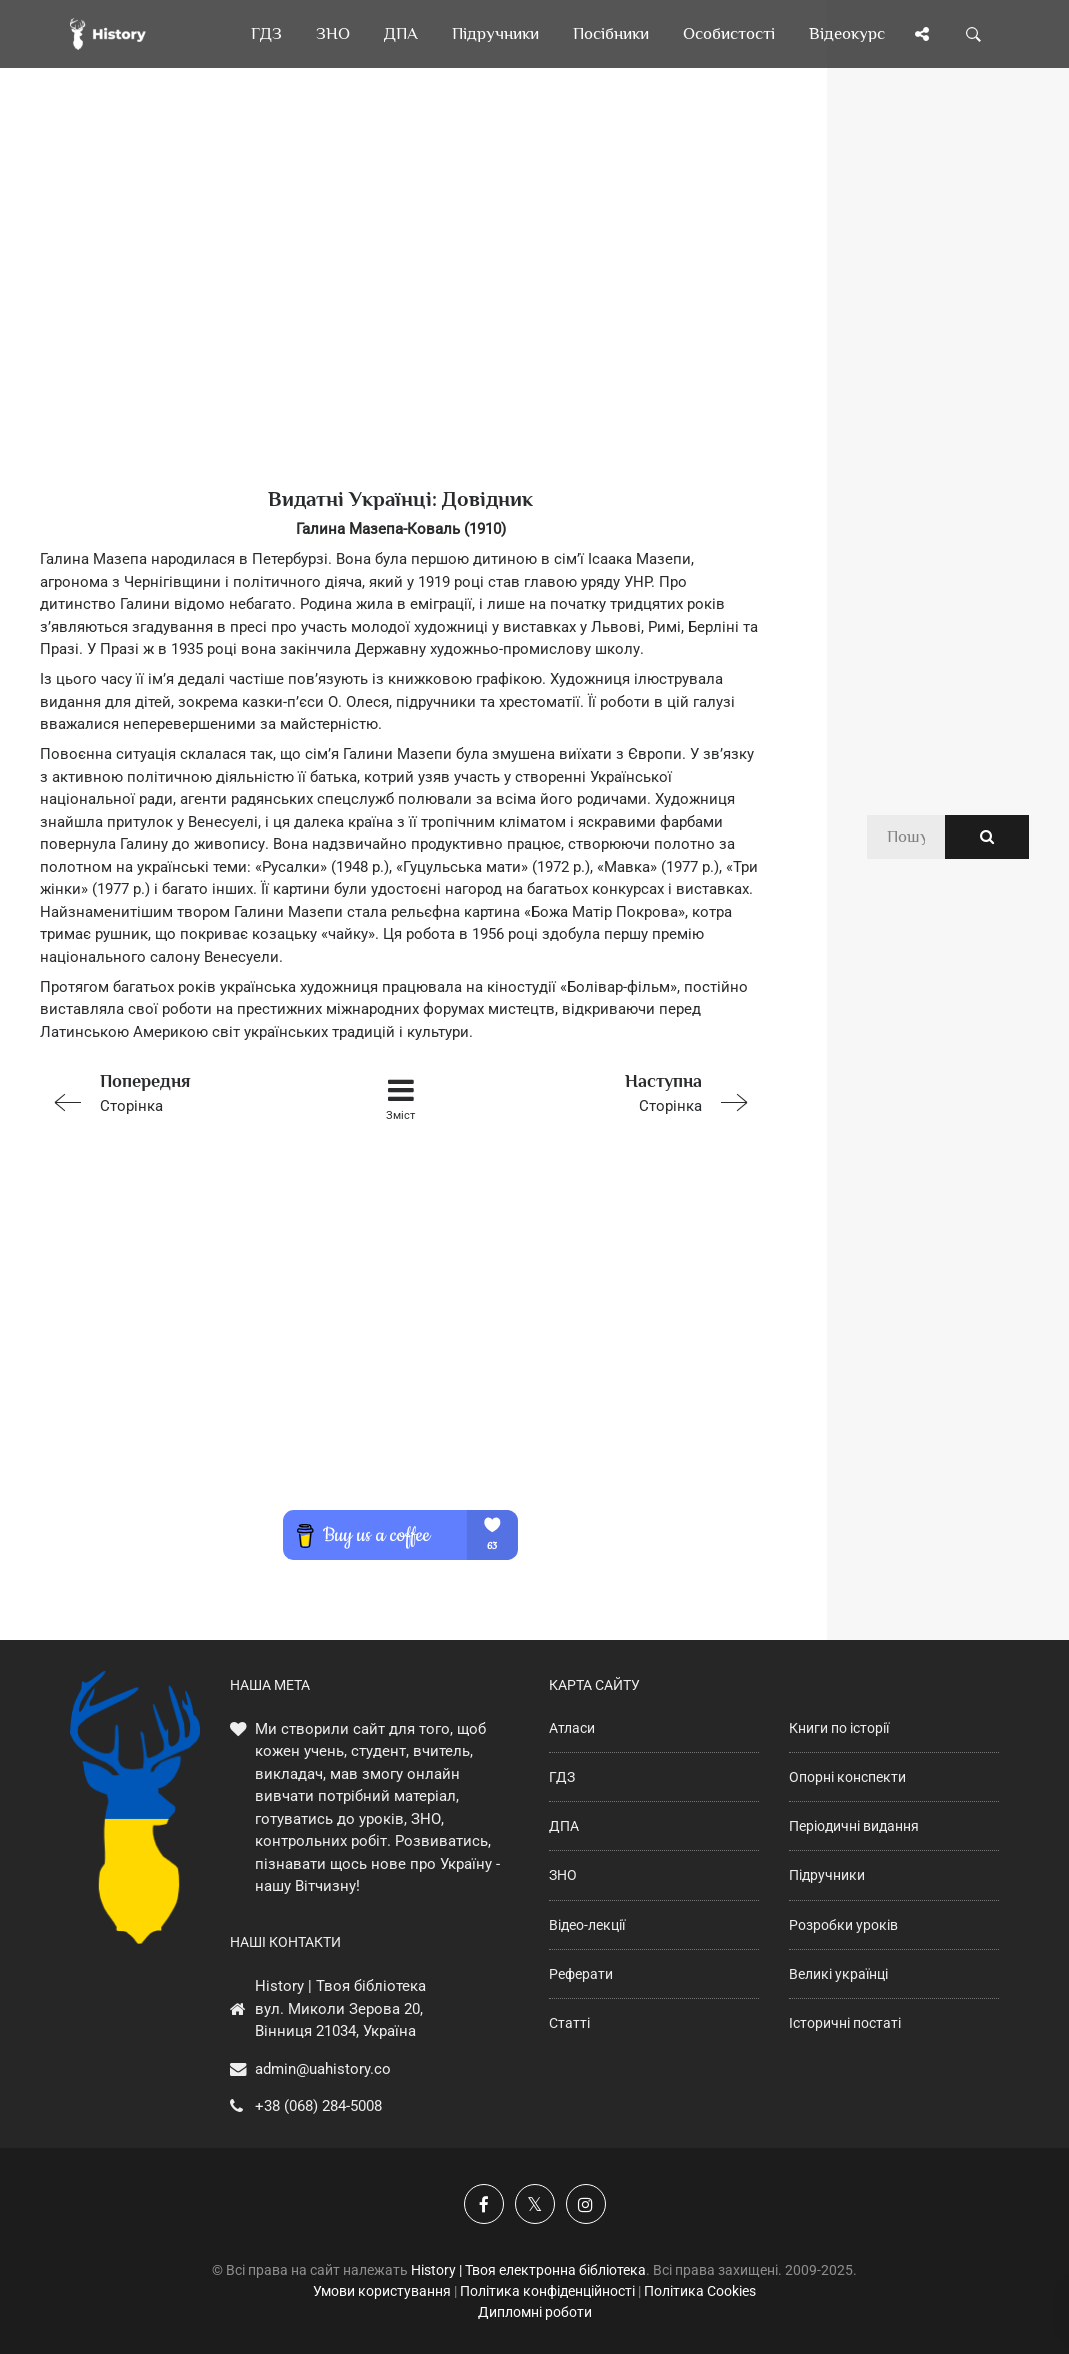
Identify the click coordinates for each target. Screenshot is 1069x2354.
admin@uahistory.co (323, 2069)
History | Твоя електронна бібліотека (528, 2270)
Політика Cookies (700, 2291)
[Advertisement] (401, 310)
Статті (569, 2023)
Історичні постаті (845, 2023)
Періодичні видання (854, 1826)
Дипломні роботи (535, 2312)
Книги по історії (839, 1728)
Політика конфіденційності (547, 2291)
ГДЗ (562, 1777)
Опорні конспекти (847, 1777)
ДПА (564, 1826)
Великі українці (838, 1974)
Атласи (572, 1728)
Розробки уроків (843, 1925)
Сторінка (183, 1091)
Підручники (827, 1875)
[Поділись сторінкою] (922, 34)
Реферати (581, 1974)
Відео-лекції (587, 1925)
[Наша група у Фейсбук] (484, 2204)
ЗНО (563, 1875)
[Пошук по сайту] (974, 34)
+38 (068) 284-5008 (318, 2106)
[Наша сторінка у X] (535, 2204)
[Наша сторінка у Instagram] (586, 2204)
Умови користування (382, 2291)
